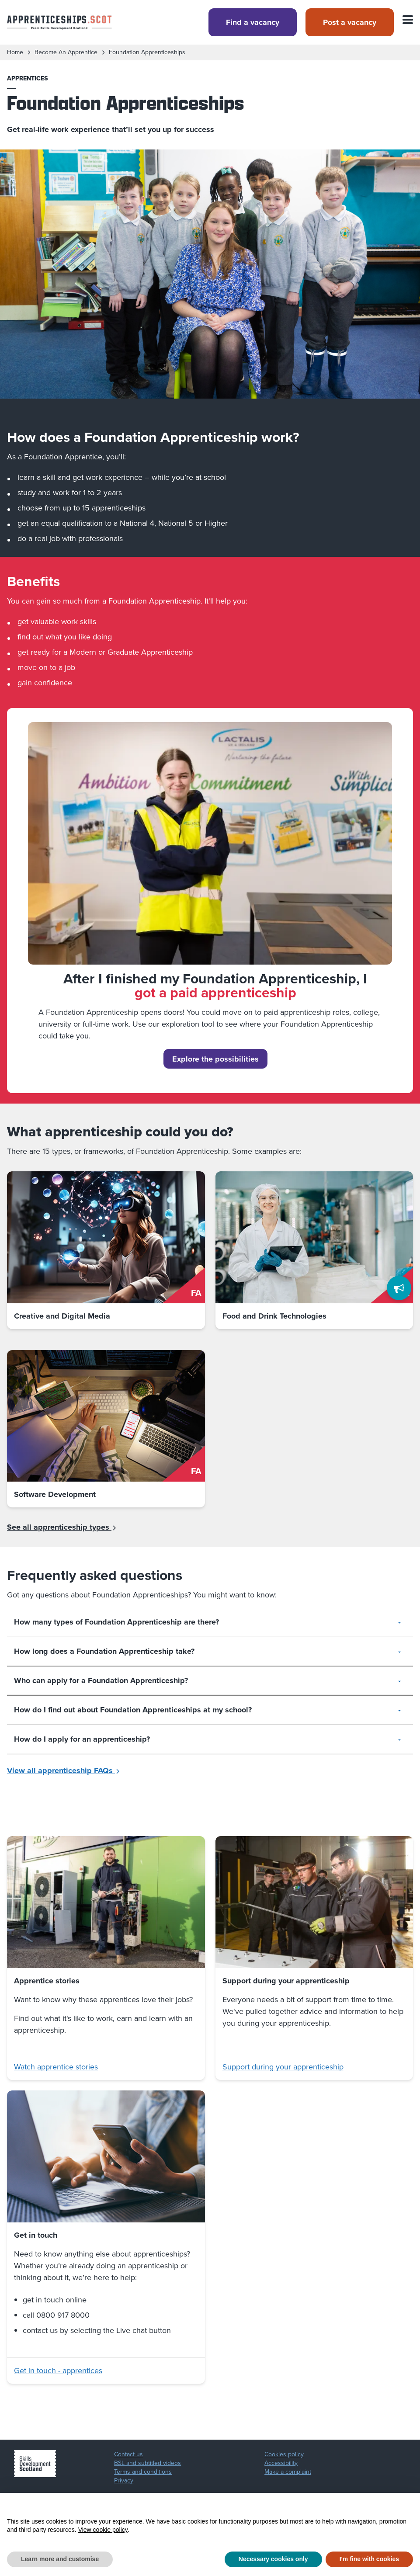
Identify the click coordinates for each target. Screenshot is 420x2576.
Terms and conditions (143, 2472)
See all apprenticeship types (62, 1527)
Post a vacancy (349, 22)
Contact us (128, 2454)
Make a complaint (287, 2472)
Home (15, 52)
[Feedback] (399, 1288)
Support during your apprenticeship (283, 2067)
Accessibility (281, 2463)
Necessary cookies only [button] (273, 2558)
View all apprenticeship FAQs (63, 1770)
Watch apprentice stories (56, 2067)
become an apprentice (66, 52)
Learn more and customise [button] (60, 2558)
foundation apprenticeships (147, 52)
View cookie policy (103, 2529)
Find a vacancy (252, 22)
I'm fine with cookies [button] (369, 2558)
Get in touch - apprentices (58, 2370)
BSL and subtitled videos (147, 2463)
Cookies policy (284, 2454)
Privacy (123, 2480)
